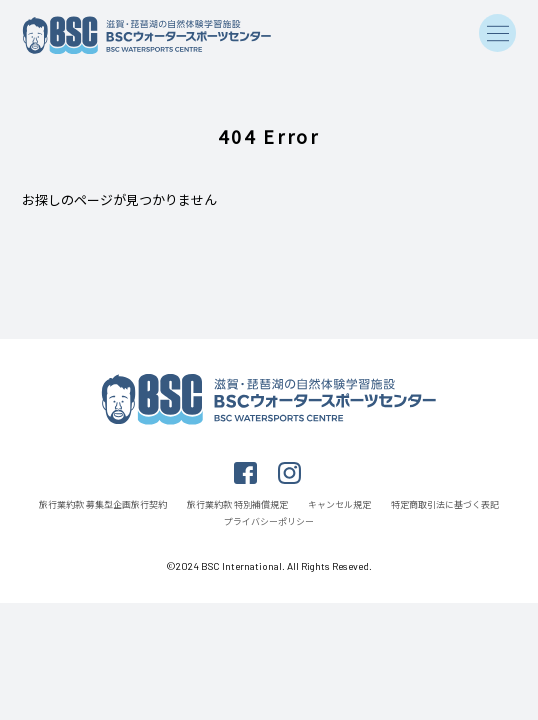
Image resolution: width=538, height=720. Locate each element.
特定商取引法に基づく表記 (445, 504)
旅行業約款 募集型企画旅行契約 (103, 504)
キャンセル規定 (339, 504)
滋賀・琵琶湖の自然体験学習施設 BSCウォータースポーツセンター (147, 36)
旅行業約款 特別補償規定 (237, 504)
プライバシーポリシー (269, 521)
